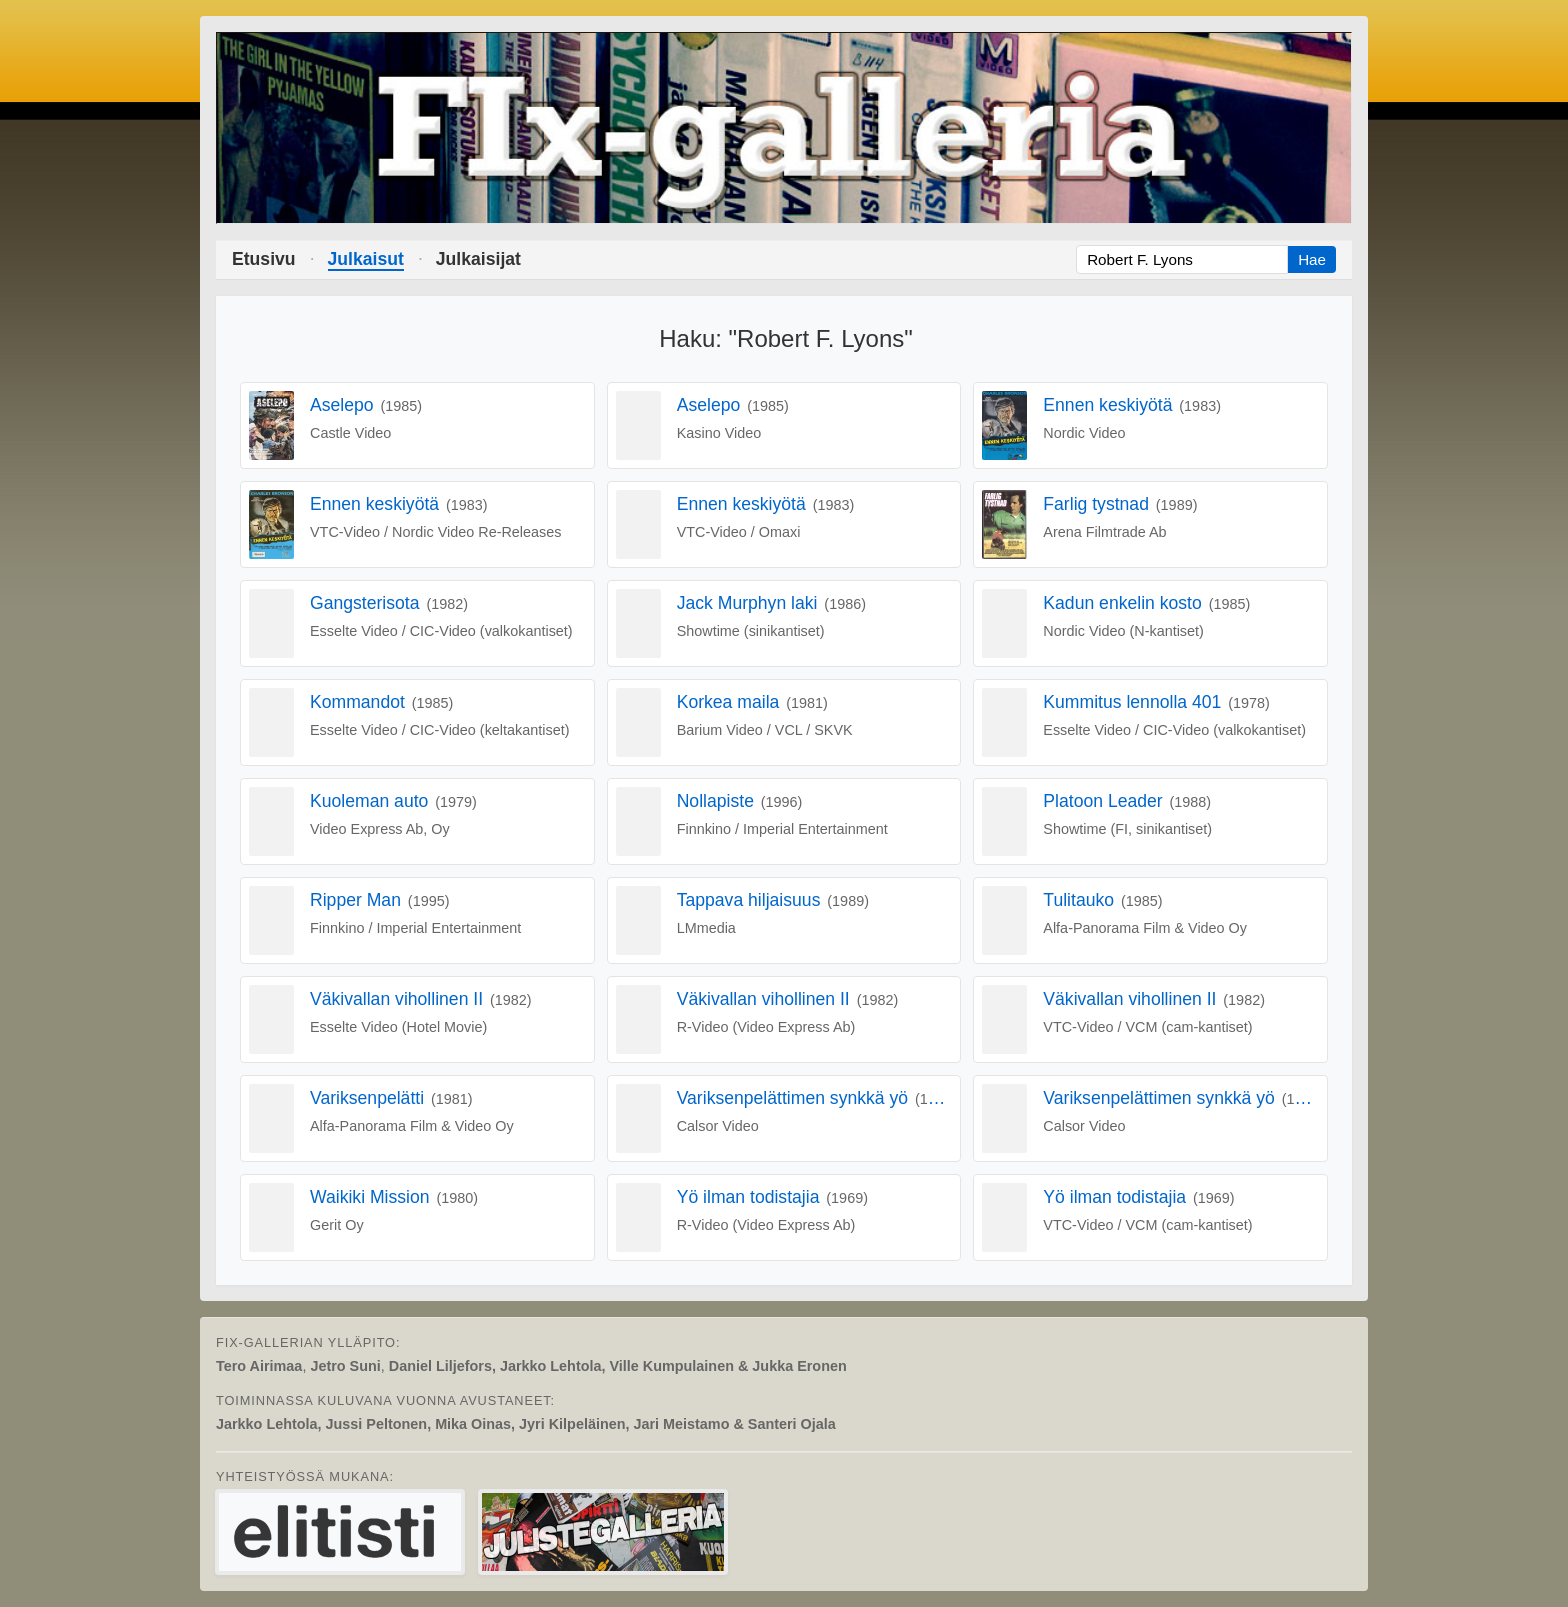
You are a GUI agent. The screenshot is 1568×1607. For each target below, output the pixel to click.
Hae (1312, 259)
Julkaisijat (478, 259)
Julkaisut (366, 259)
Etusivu (264, 259)
